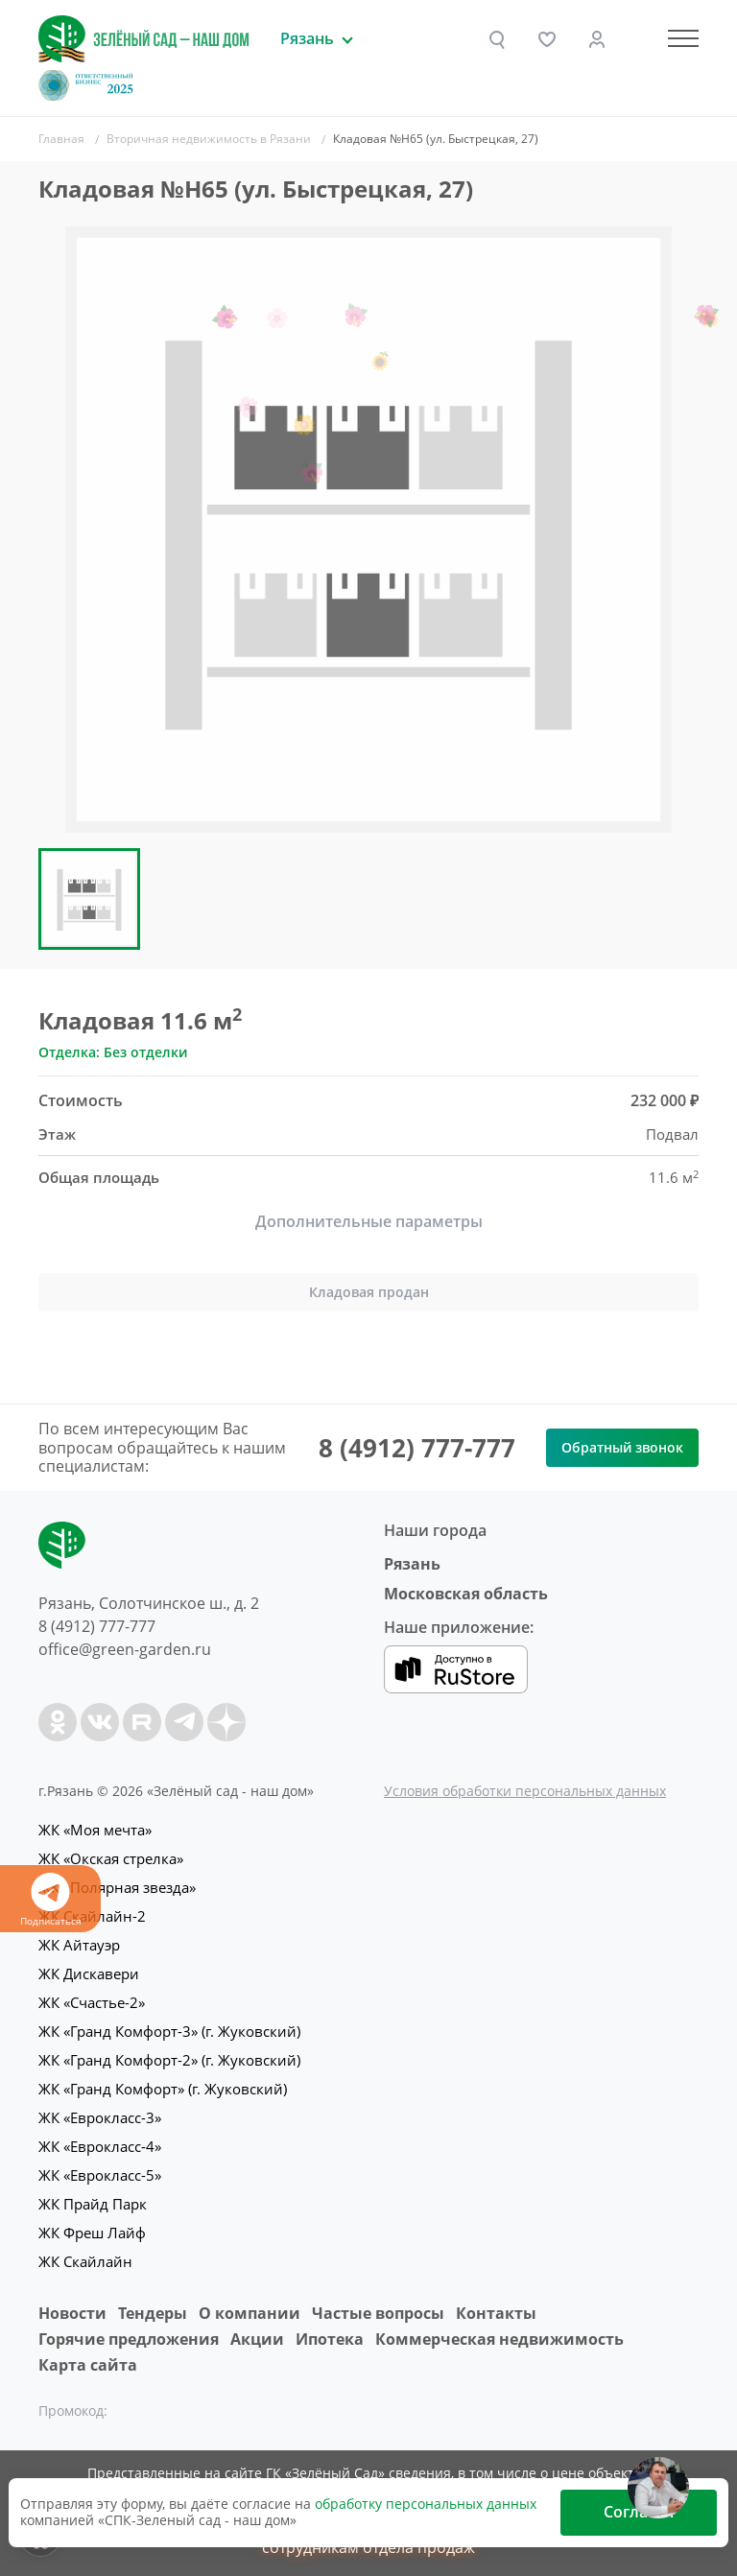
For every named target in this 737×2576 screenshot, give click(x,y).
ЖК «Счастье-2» (91, 2002)
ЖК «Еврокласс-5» (99, 2175)
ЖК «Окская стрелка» (110, 1858)
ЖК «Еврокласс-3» (99, 2117)
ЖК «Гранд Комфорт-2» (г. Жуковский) (169, 2059)
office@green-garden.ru (124, 1649)
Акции (257, 2339)
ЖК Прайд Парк (92, 2203)
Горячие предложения (128, 2339)
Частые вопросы (378, 2313)
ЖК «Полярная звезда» (117, 1887)
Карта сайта (87, 2364)
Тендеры (152, 2313)
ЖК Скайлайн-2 (92, 1916)
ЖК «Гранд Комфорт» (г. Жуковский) (162, 2088)
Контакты (496, 2313)
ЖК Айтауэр (79, 1944)
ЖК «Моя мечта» (95, 1829)
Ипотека (330, 2339)
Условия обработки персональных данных (525, 1791)
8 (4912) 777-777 (417, 1447)
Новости (72, 2313)
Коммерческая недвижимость (499, 2339)
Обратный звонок (622, 1447)
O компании (249, 2313)
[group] (368, 529)
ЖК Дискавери (88, 1973)
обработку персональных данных (425, 2503)
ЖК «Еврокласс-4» (99, 2146)
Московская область (466, 1593)
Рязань (412, 1563)
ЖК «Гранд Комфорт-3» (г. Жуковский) (169, 2031)
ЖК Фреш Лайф (92, 2232)
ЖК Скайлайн (85, 2261)
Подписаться (50, 1900)
